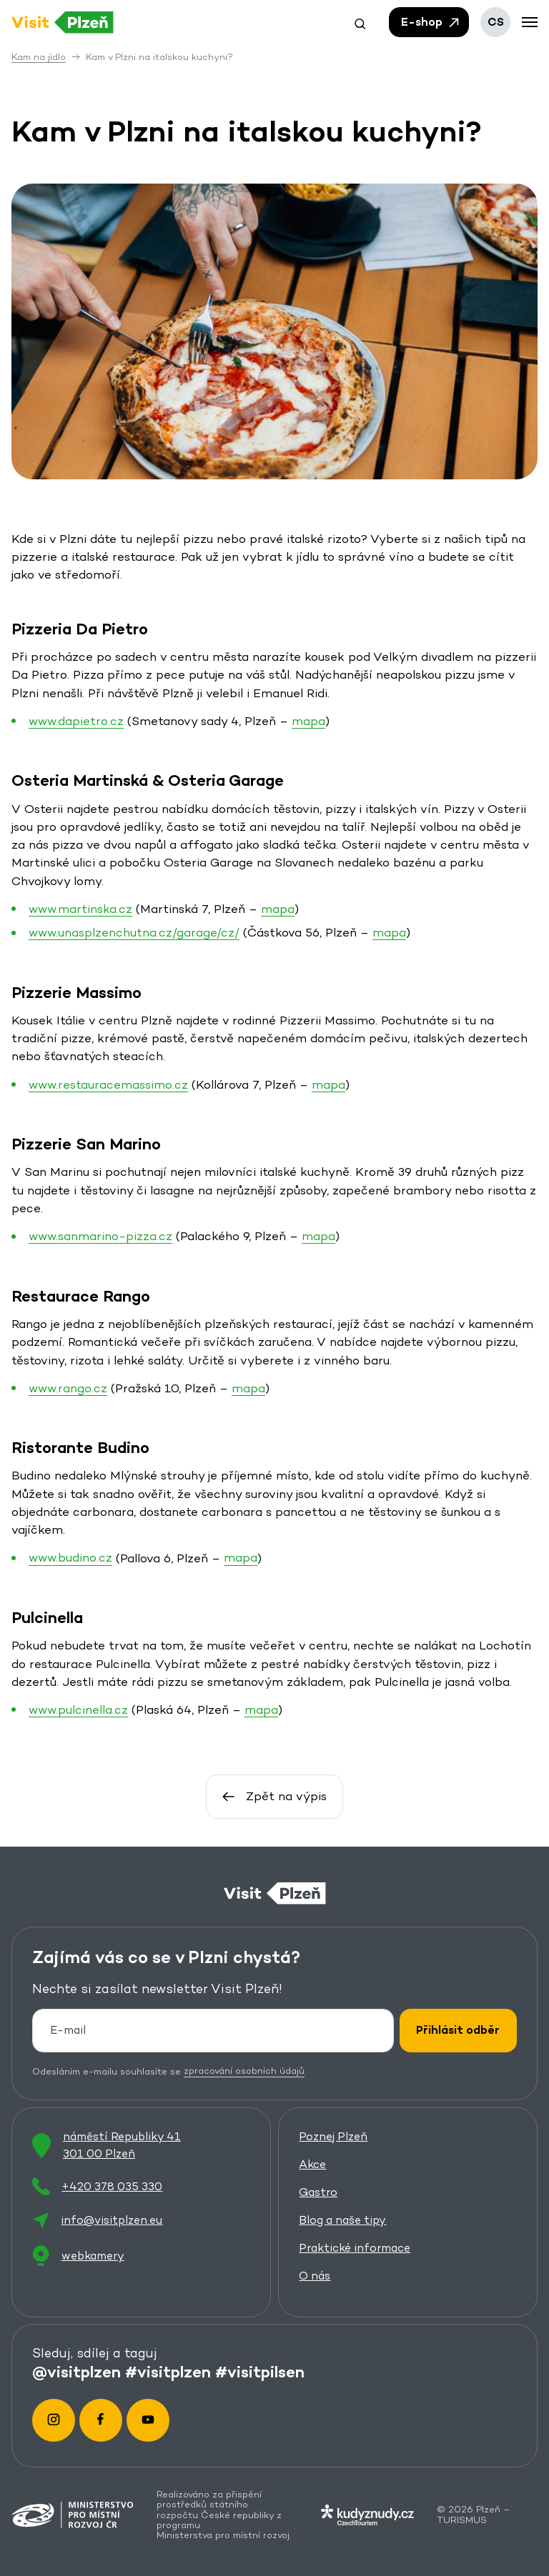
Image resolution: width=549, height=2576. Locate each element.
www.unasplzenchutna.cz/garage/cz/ (134, 932)
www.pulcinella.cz (78, 1709)
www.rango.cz (68, 1387)
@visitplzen (76, 2372)
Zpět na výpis (274, 1796)
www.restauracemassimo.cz (108, 1084)
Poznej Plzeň (333, 2136)
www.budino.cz (70, 1557)
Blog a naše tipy (342, 2219)
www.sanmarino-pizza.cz (100, 1236)
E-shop (431, 22)
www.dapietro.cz (76, 720)
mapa (308, 720)
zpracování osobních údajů (244, 2071)
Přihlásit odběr (458, 2029)
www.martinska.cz (80, 908)
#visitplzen (168, 2372)
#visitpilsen (260, 2372)
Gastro (318, 2192)
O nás (314, 2275)
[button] (360, 22)
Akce (312, 2164)
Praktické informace (354, 2247)
